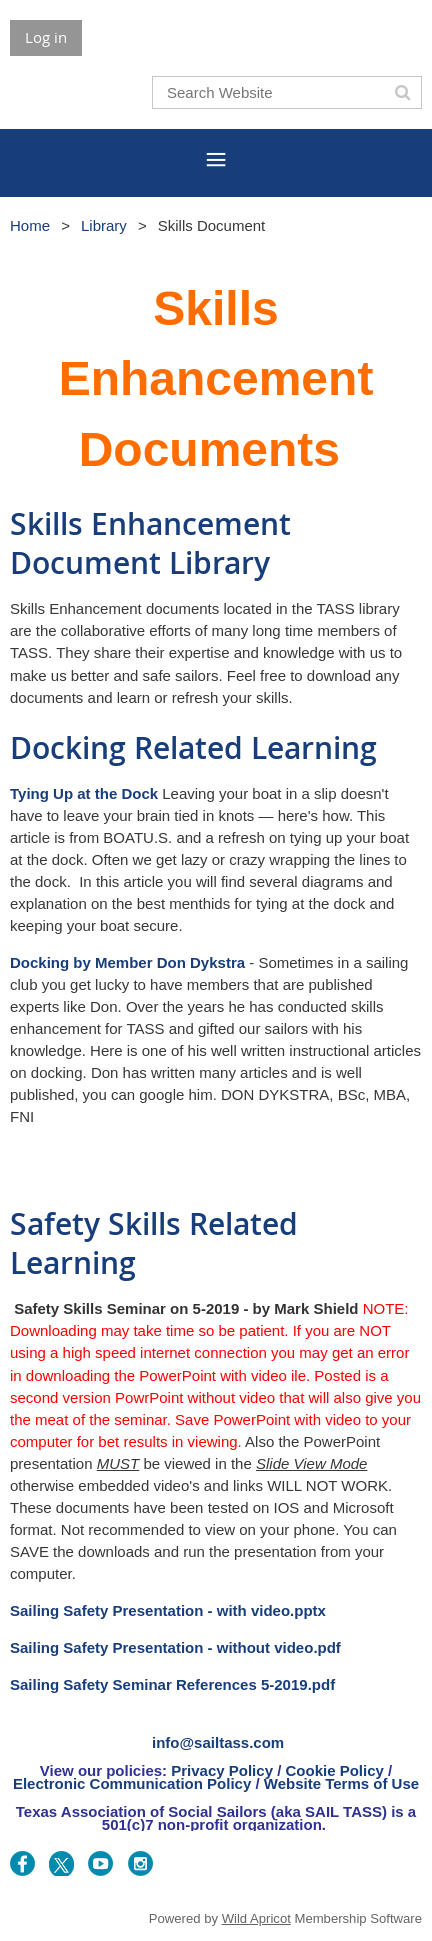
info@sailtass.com (218, 1742)
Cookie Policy (334, 1770)
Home (30, 225)
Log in (46, 37)
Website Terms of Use (341, 1783)
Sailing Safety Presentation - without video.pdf (175, 1647)
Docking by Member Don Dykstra (127, 962)
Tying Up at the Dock (84, 793)
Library (104, 225)
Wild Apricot (256, 1918)
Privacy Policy (222, 1770)
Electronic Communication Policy (132, 1783)
